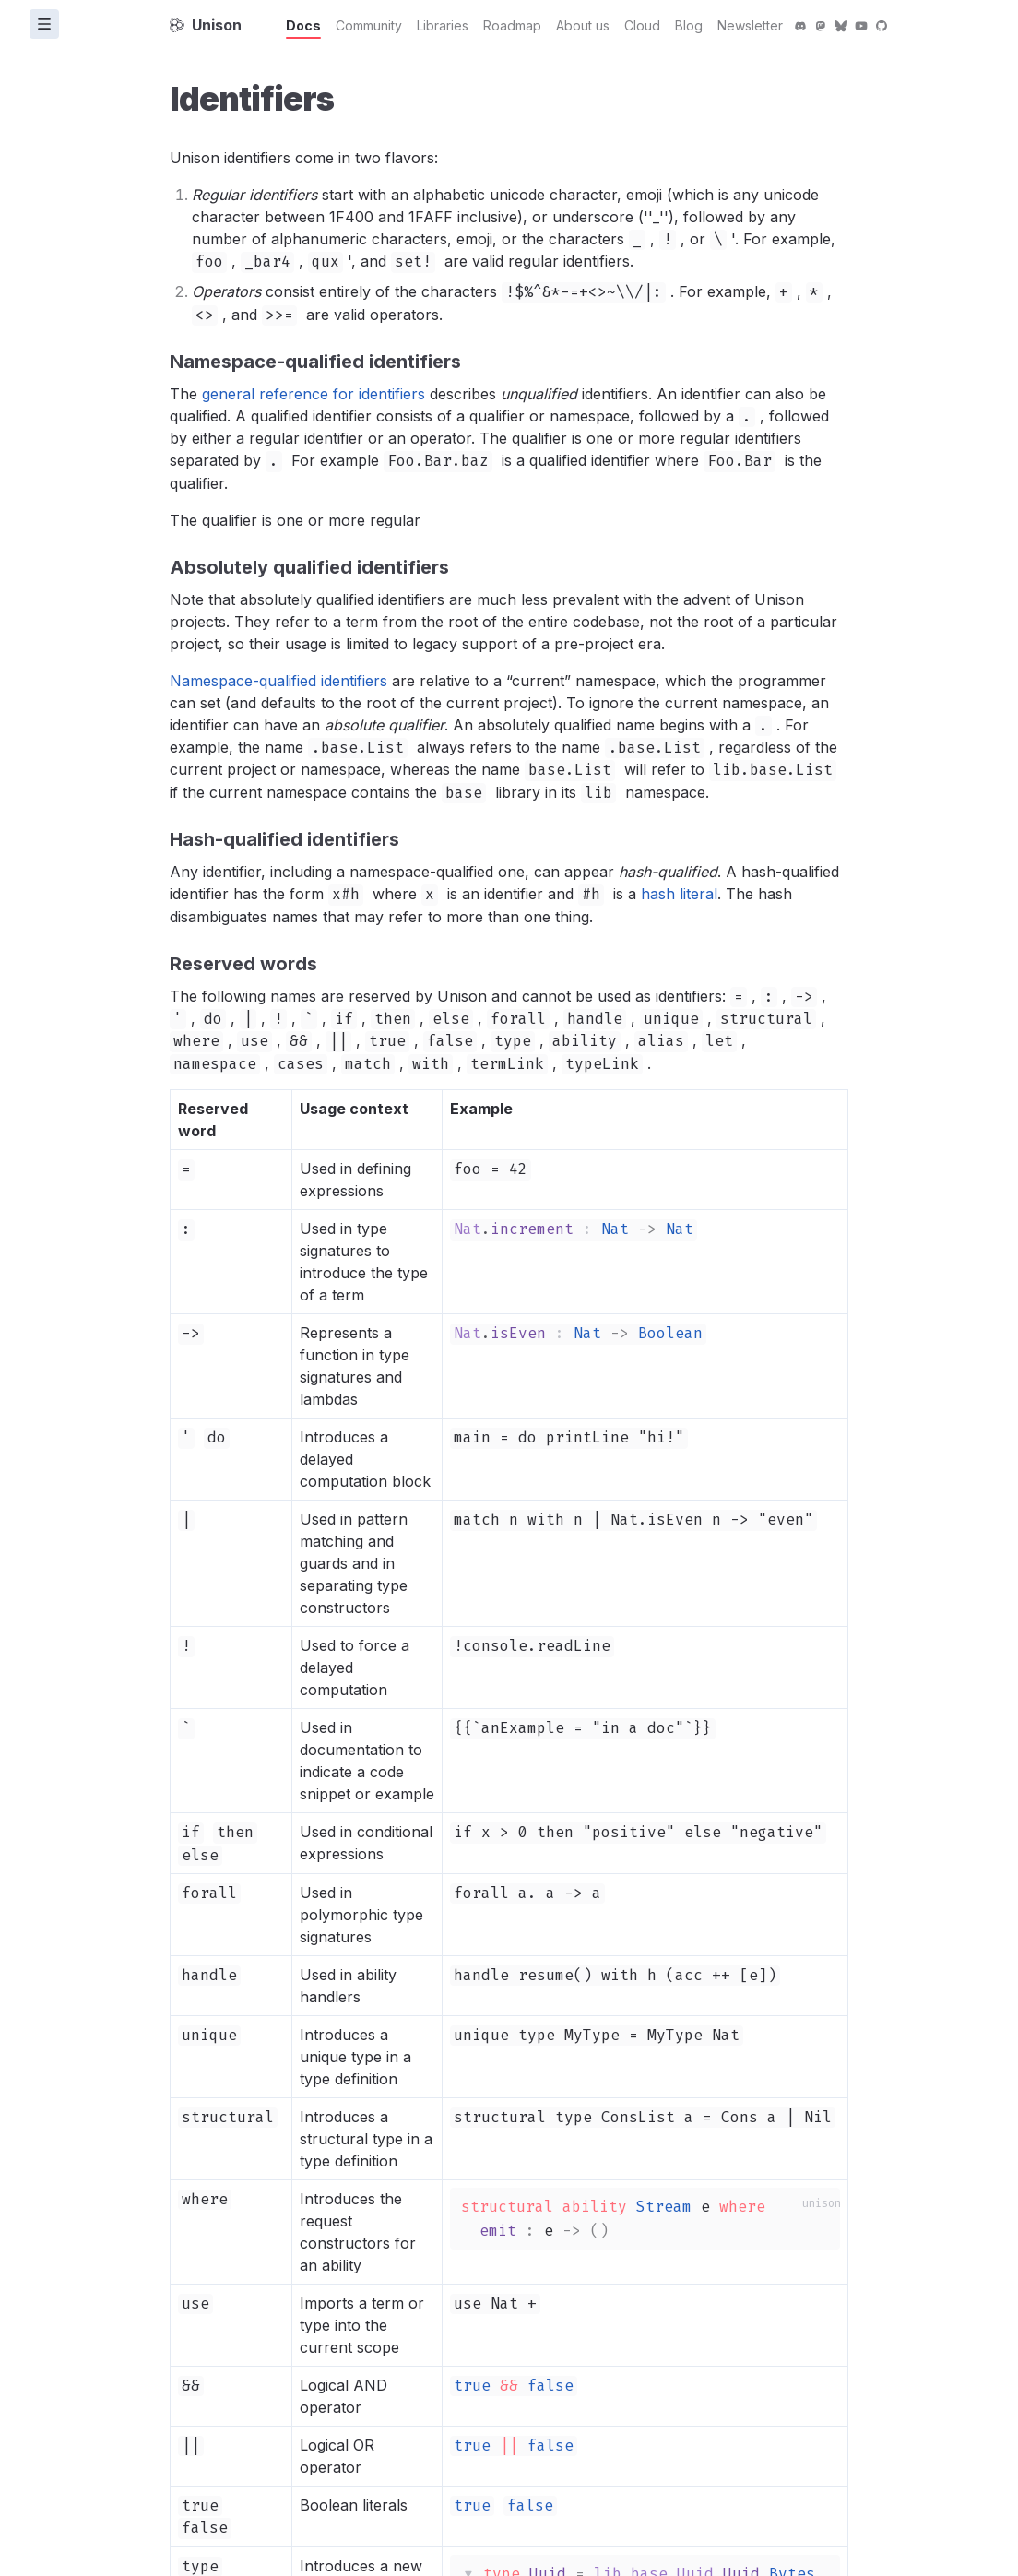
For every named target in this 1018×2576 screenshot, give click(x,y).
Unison (206, 25)
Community (369, 25)
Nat (615, 1229)
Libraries (442, 25)
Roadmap (512, 25)
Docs (303, 25)
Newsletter (750, 25)
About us (583, 25)
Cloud (642, 25)
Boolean (670, 1333)
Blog (689, 25)
